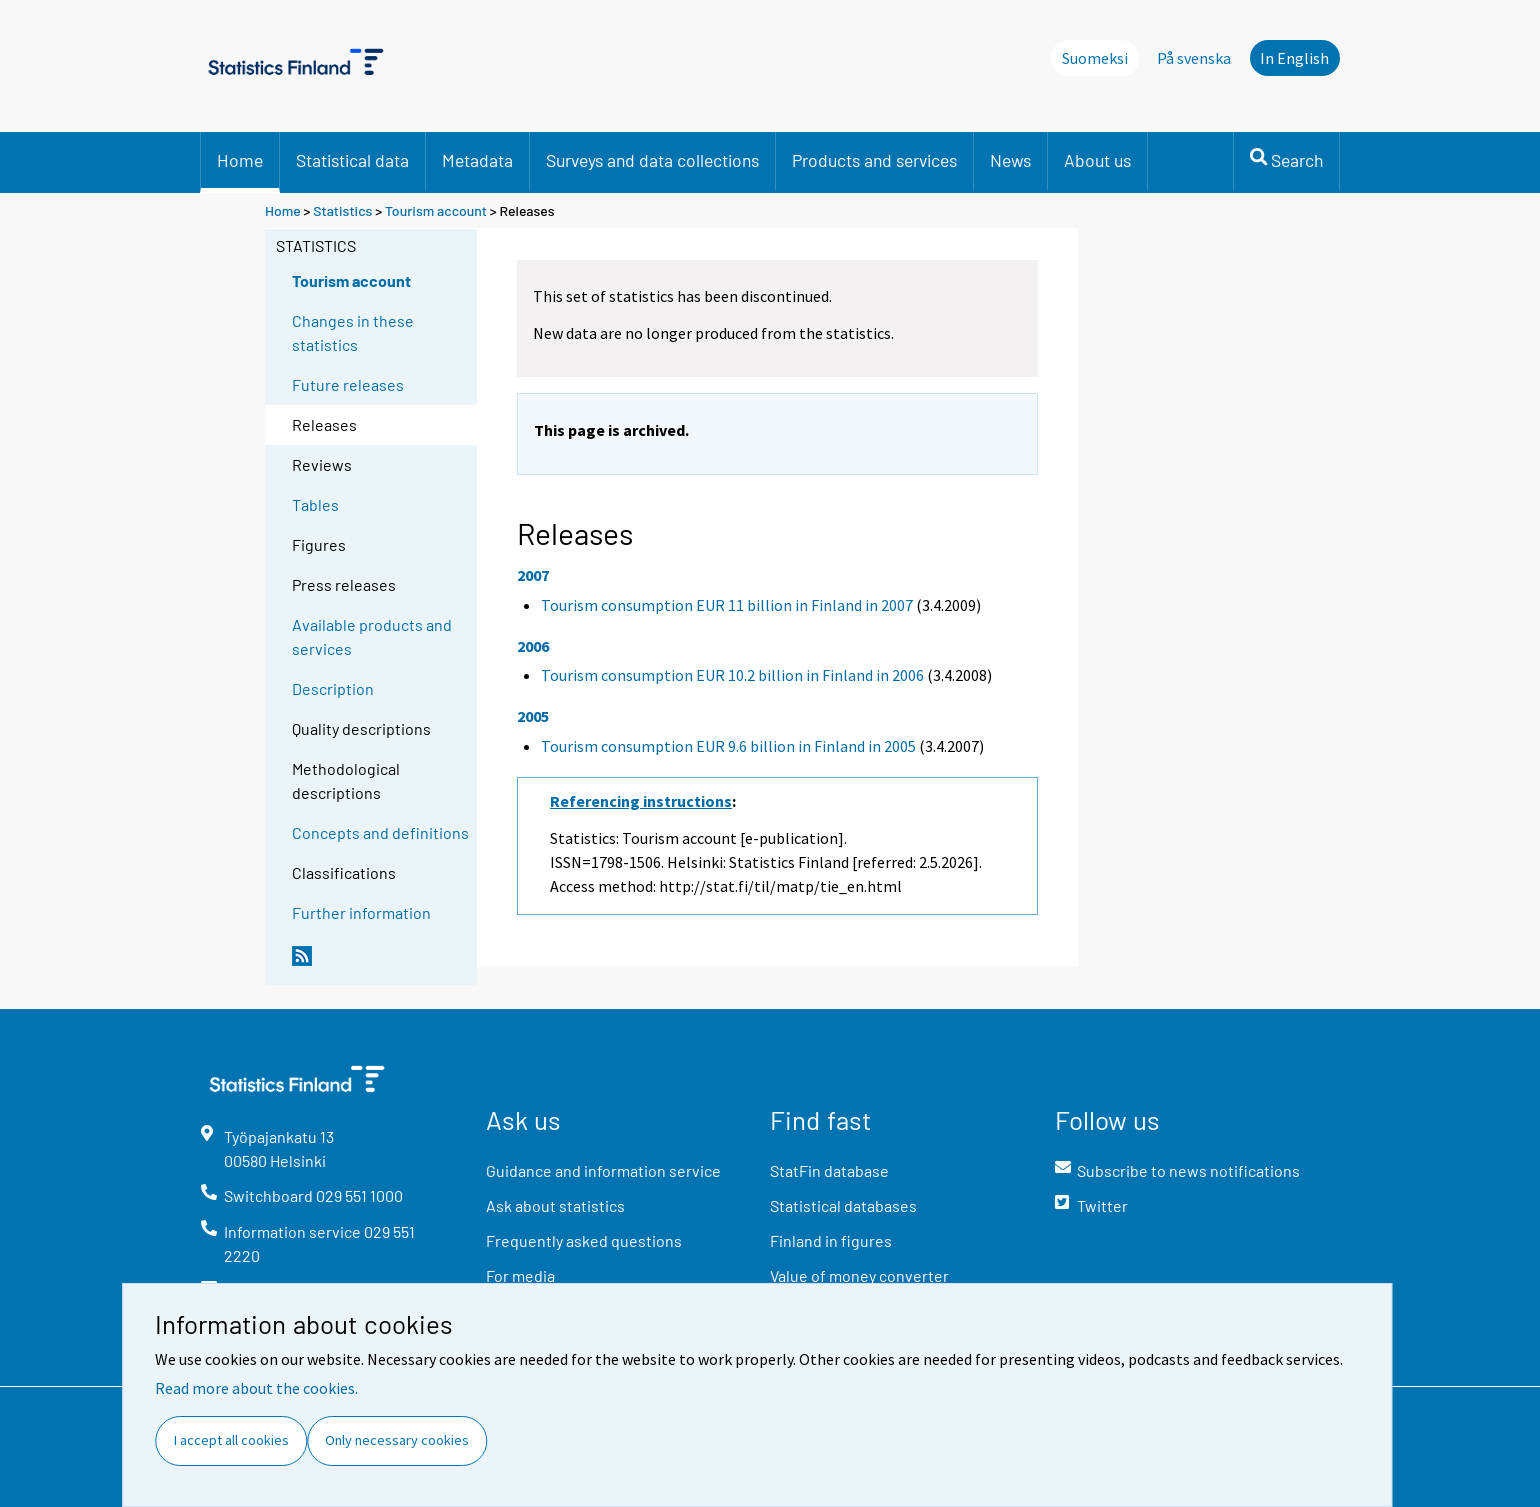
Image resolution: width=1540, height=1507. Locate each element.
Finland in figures (831, 1240)
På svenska (1194, 58)
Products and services (874, 160)
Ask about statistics (555, 1205)
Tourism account (436, 210)
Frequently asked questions (584, 1240)
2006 (533, 646)
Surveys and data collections (652, 160)
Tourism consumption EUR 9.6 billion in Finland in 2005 (728, 746)
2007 (533, 575)
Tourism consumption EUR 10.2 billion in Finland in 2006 (732, 675)
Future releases (348, 384)
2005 (533, 716)
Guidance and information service (603, 1170)
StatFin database (829, 1170)
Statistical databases (843, 1205)
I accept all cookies (231, 1440)
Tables (315, 504)
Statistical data (352, 160)
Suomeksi (1095, 58)
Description (333, 688)
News (1010, 160)
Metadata (477, 160)
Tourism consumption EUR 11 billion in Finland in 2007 (727, 605)
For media (520, 1275)
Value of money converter (859, 1275)
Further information (361, 912)
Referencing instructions (641, 801)
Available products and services (372, 636)
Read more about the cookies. (256, 1388)
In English (1294, 58)
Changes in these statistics (353, 332)
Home (240, 160)
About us (1097, 160)
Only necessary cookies (397, 1440)
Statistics (342, 210)
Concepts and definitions (380, 832)
